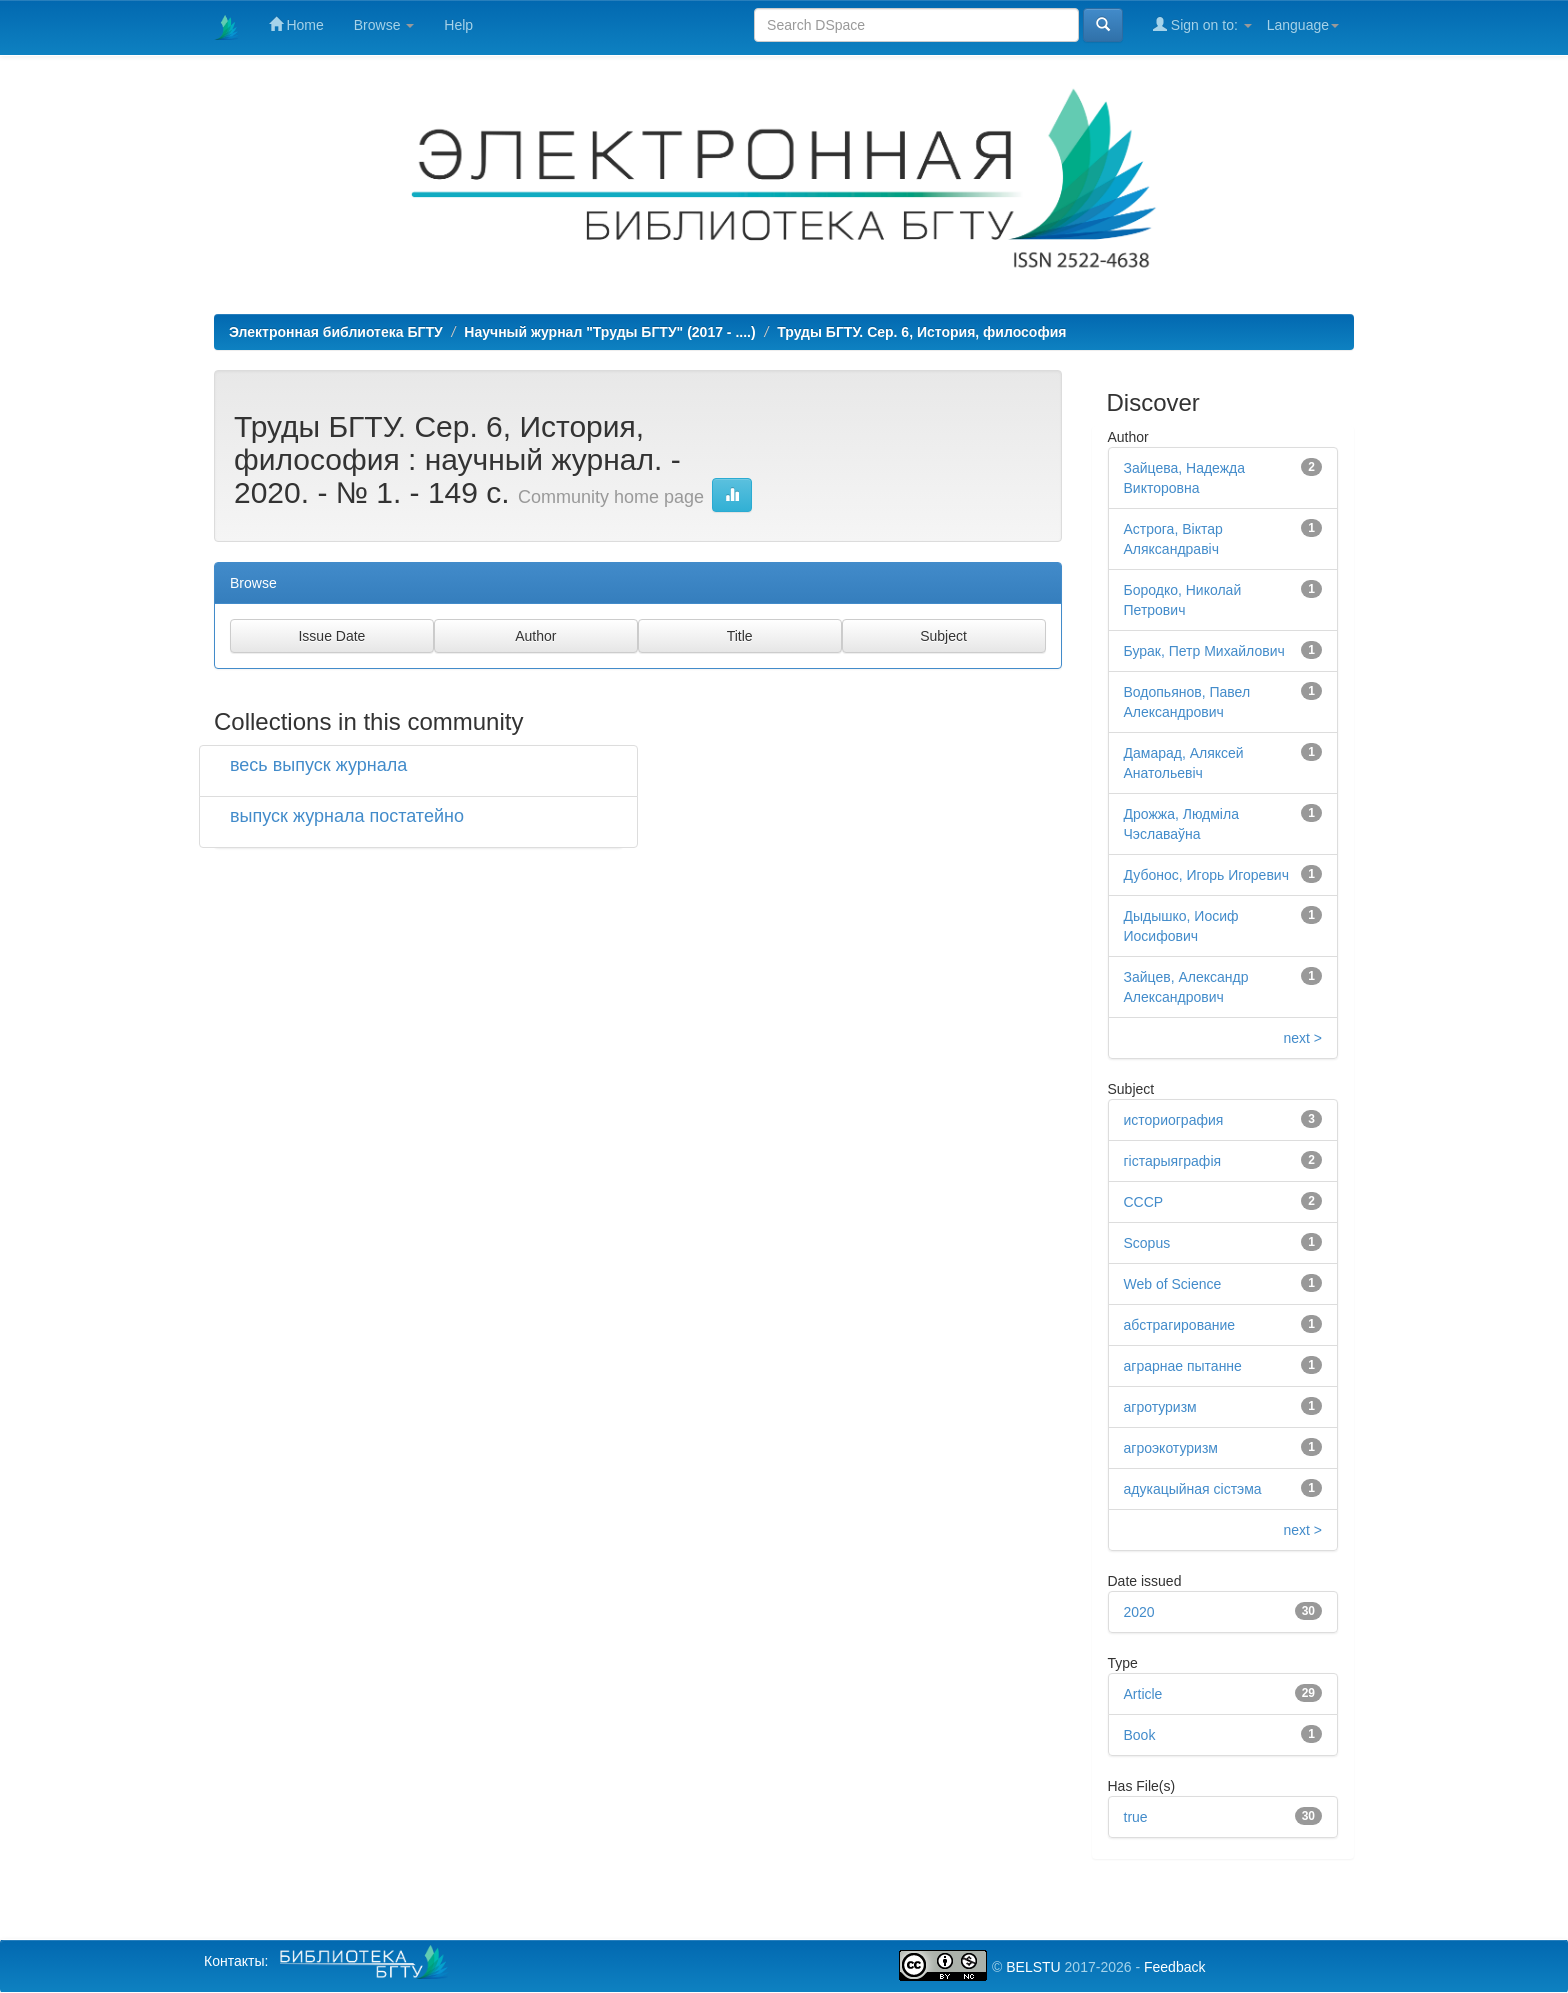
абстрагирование (1180, 1325)
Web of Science (1173, 1284)
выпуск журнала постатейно (347, 816)
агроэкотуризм (1171, 1448)
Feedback (1174, 1967)
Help (458, 25)
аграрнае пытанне (1183, 1366)
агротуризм (1160, 1407)
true (1136, 1817)
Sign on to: (1202, 24)
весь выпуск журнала (318, 765)
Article (1143, 1694)
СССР (1144, 1202)
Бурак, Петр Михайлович (1204, 651)
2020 (1139, 1612)
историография (1174, 1120)
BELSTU (1033, 1967)
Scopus (1147, 1243)
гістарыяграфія (1173, 1161)
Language (1303, 25)
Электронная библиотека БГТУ (336, 332)
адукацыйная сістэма (1193, 1489)
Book (1140, 1735)
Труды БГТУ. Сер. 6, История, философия (921, 332)
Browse (384, 25)
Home (296, 24)
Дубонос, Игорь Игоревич (1206, 875)
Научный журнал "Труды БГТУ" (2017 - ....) (609, 332)
